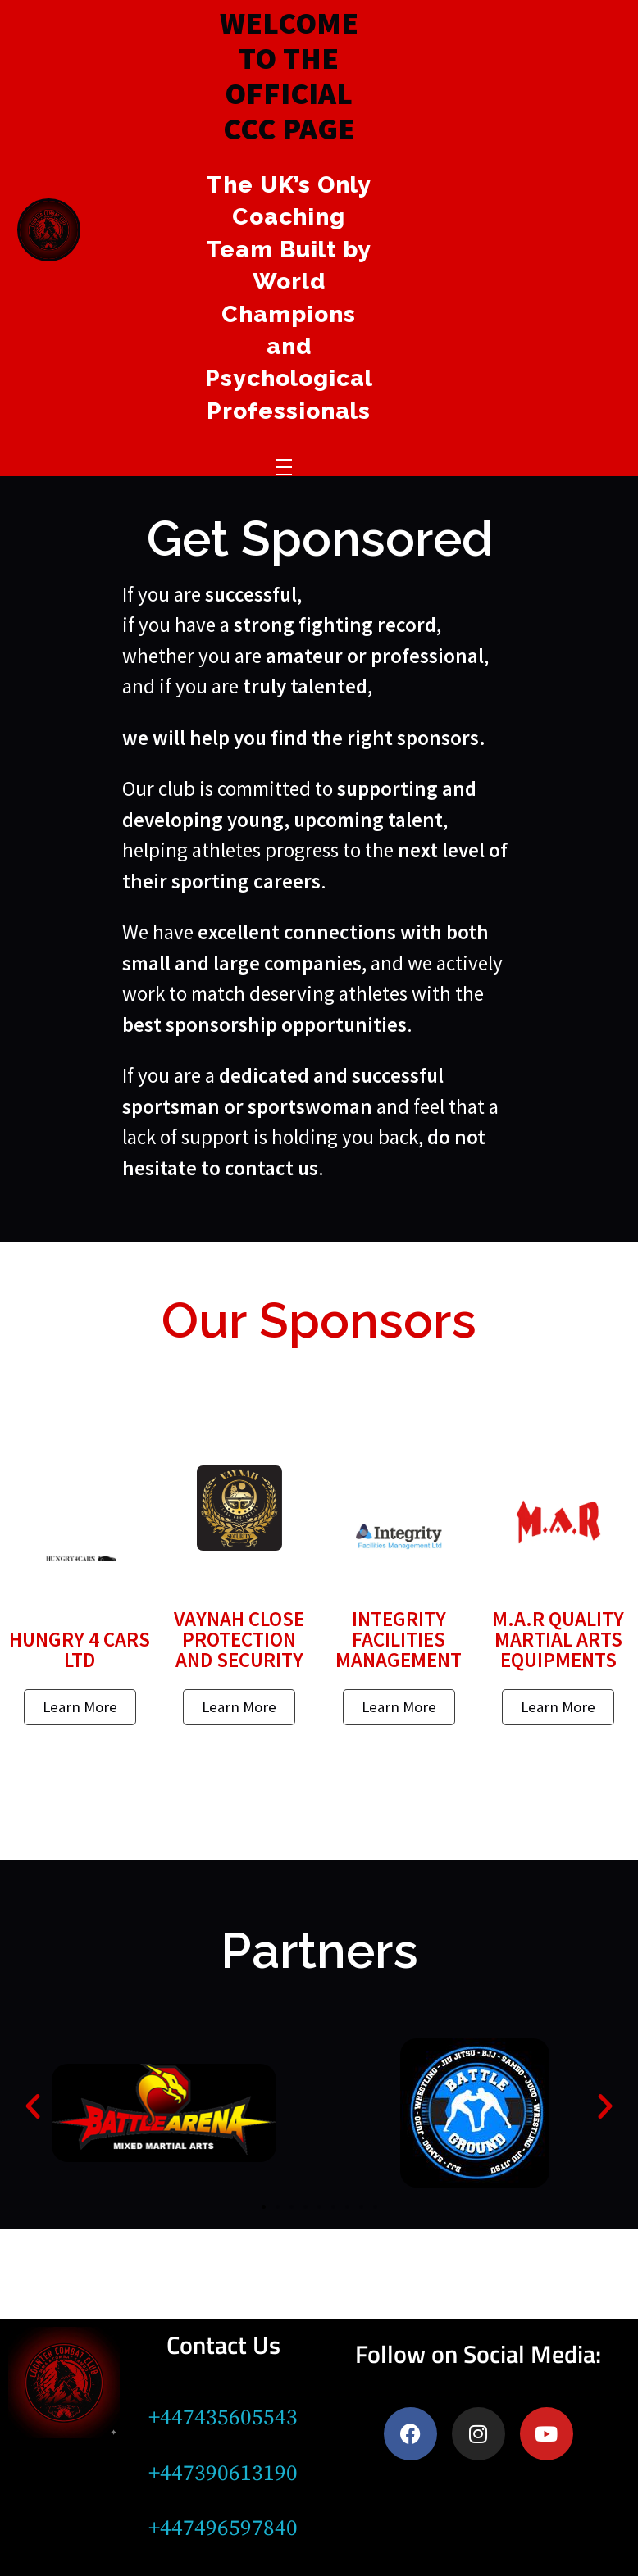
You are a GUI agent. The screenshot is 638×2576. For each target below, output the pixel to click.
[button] (32, 2106)
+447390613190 (223, 2473)
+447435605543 (223, 2418)
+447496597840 (223, 2528)
